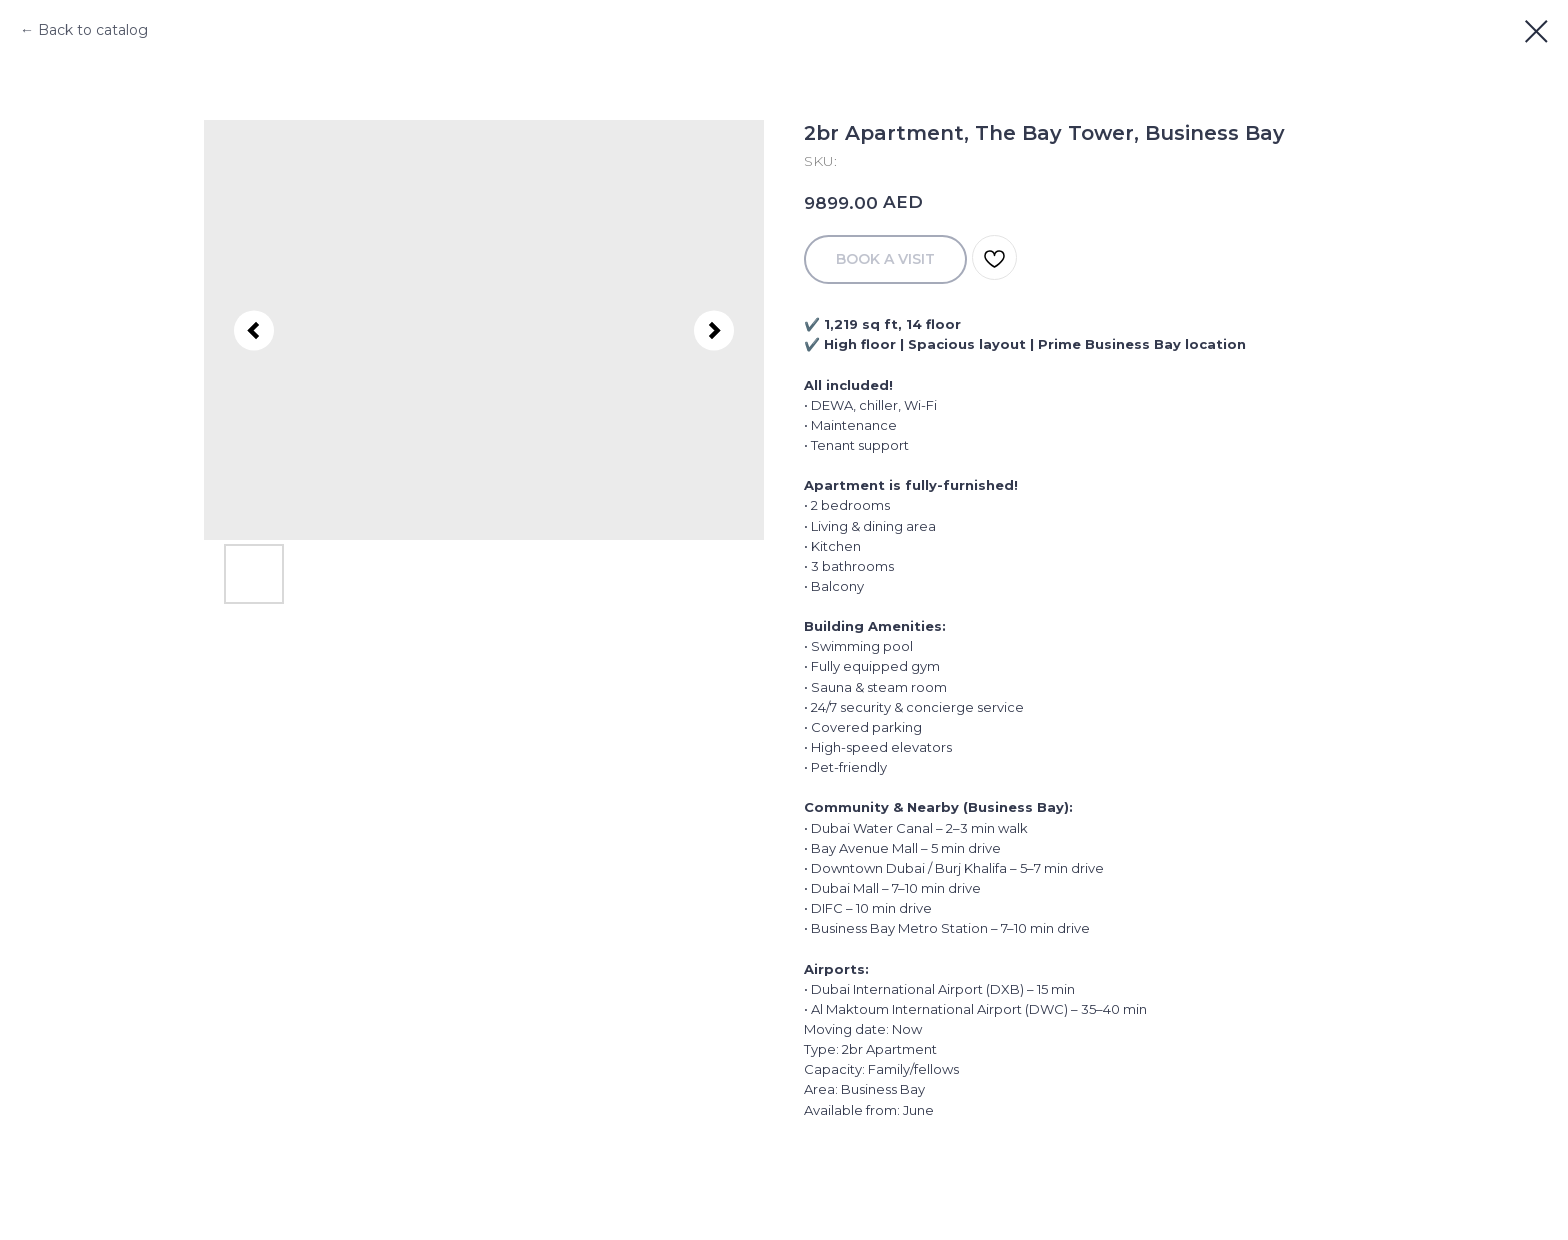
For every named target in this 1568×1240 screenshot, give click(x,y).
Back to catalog (93, 30)
